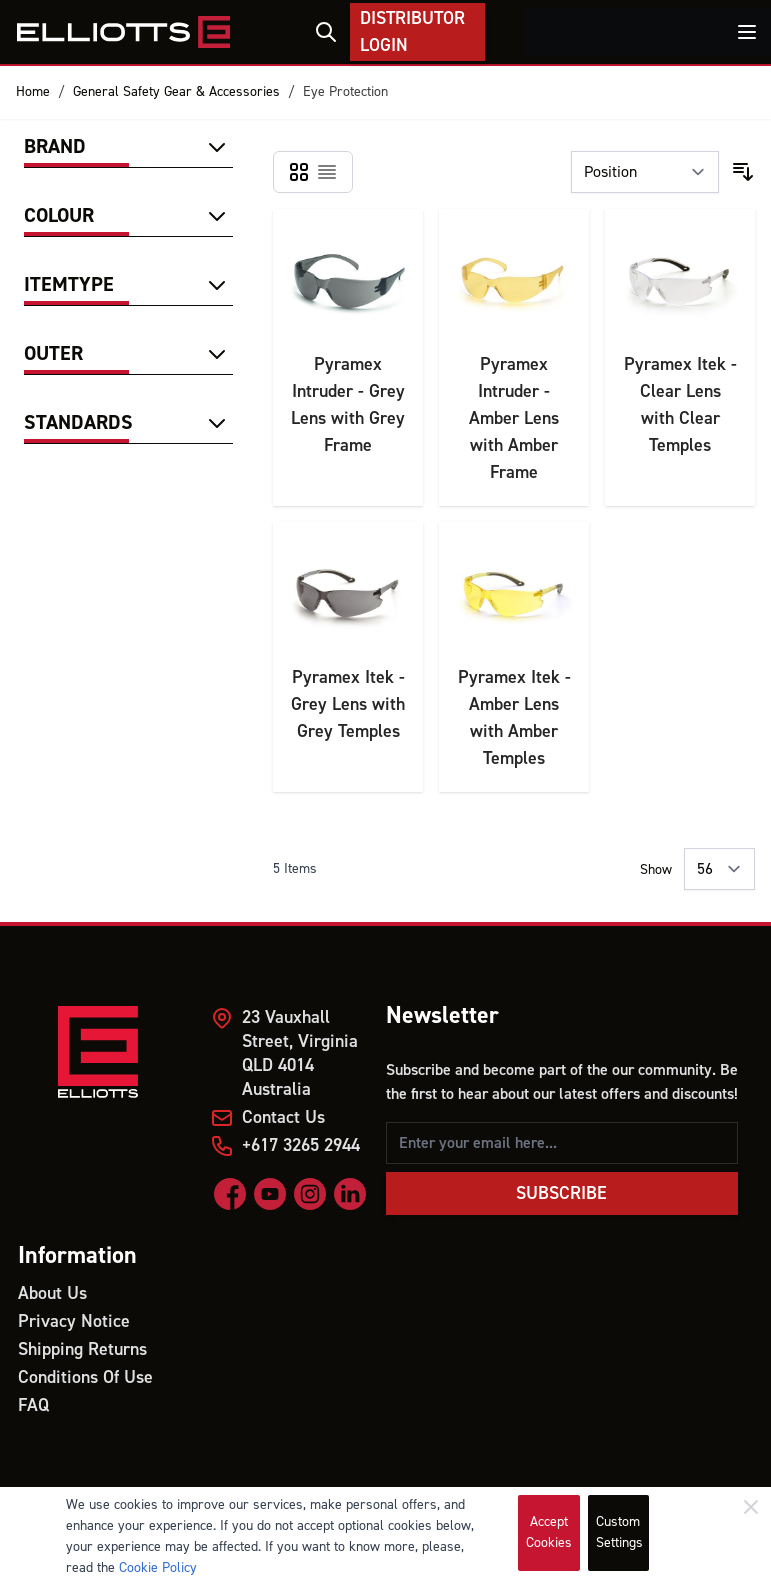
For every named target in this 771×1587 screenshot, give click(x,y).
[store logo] (123, 32)
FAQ (33, 1405)
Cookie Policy (158, 1568)
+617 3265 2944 (301, 1145)
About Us (52, 1293)
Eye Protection (345, 92)
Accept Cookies (549, 1532)
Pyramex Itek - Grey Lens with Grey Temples (348, 704)
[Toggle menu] (747, 32)
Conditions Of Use (85, 1377)
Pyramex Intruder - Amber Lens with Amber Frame (514, 418)
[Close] (751, 1507)
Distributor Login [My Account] (412, 32)
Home (33, 92)
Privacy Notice (74, 1321)
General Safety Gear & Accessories (176, 92)
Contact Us (283, 1117)
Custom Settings (619, 1532)
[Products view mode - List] (327, 172)
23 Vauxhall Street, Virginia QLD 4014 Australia (300, 1053)
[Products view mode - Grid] (299, 172)
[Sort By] (645, 172)
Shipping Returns (82, 1349)
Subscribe (561, 1193)
